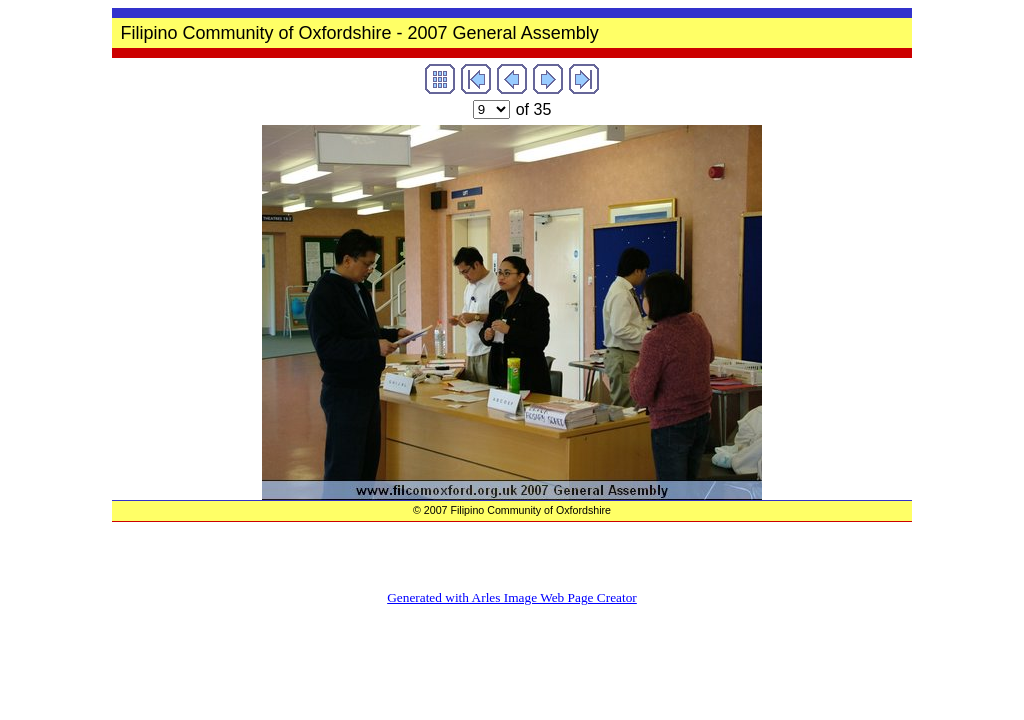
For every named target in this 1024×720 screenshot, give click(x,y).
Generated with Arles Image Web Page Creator (512, 597)
